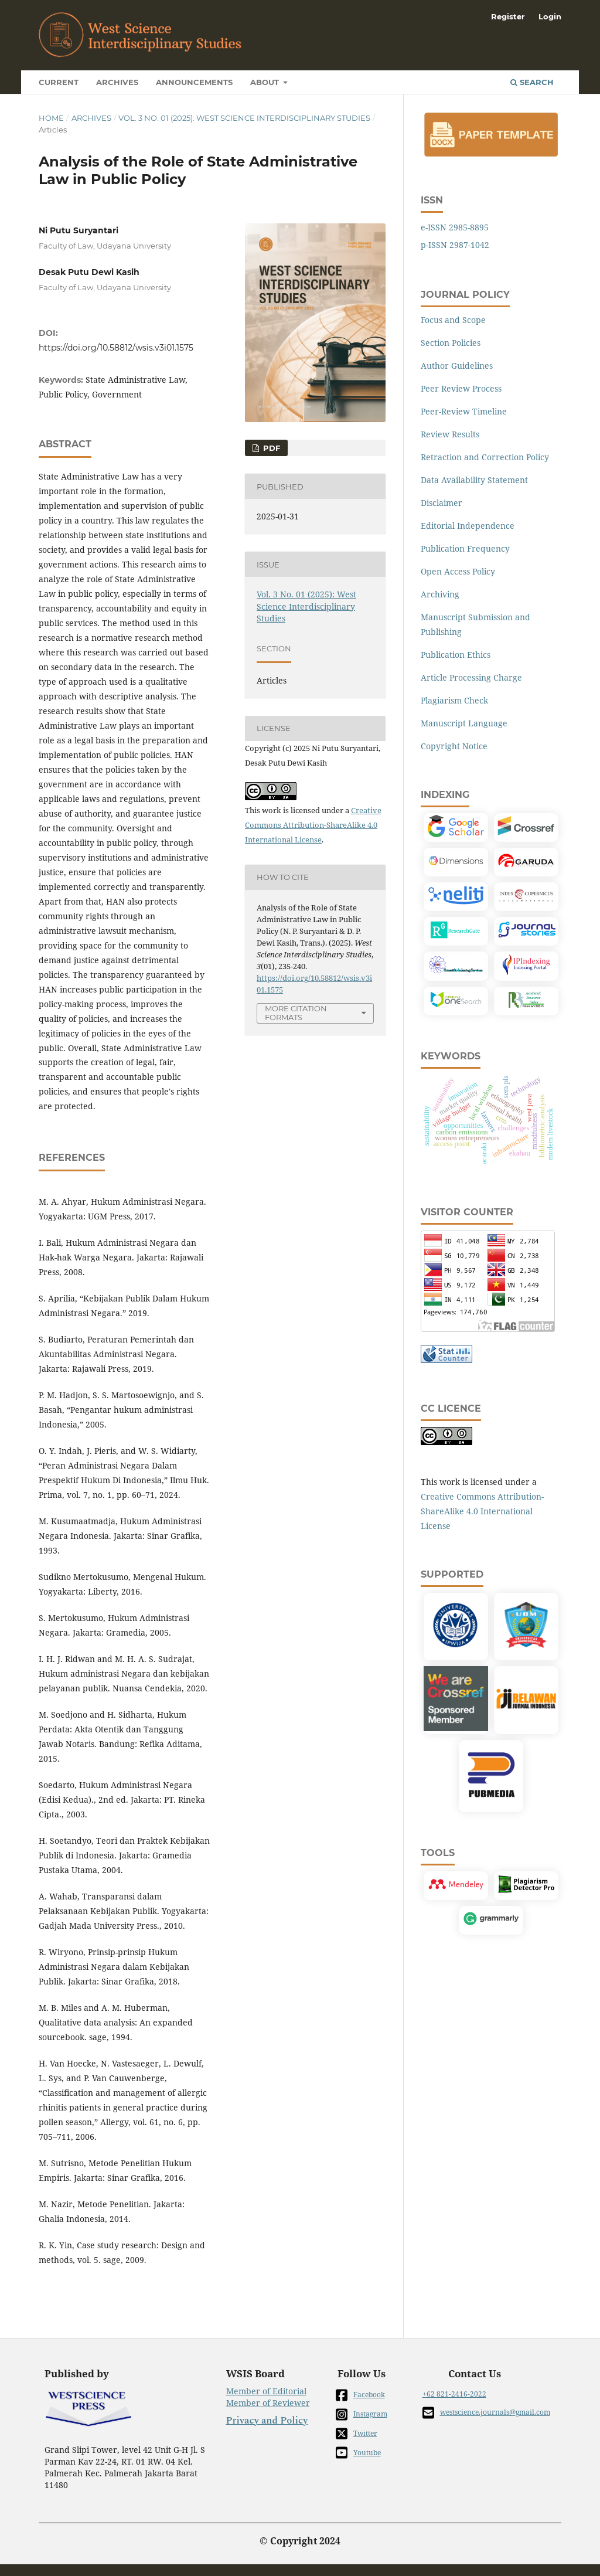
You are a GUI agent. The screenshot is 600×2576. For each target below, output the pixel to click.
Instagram (361, 2414)
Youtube (358, 2452)
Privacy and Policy (267, 2421)
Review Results (450, 434)
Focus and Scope (453, 319)
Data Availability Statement (474, 479)
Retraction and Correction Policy (485, 457)
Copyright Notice (454, 746)
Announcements (194, 82)
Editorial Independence (467, 525)
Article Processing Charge (471, 677)
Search (532, 82)
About (265, 82)
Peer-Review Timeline (464, 411)
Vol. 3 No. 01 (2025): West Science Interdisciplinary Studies (244, 118)
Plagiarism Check (454, 700)
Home (51, 118)
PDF (270, 448)
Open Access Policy (458, 571)
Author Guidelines (457, 365)
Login (549, 16)
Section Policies (450, 342)
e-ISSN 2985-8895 (455, 227)
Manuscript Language (464, 723)
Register (508, 16)
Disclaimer (441, 502)
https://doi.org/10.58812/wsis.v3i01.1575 (116, 347)
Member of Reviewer (268, 2402)
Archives (117, 82)
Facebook (360, 2395)
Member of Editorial (266, 2391)
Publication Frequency (465, 548)
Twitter (356, 2434)
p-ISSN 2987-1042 (455, 244)
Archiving (440, 594)
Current (59, 82)
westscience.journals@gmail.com (486, 2412)
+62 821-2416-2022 (454, 2394)
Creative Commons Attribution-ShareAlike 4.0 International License (313, 825)
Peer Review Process (461, 388)
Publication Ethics (455, 654)
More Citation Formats (296, 1013)
